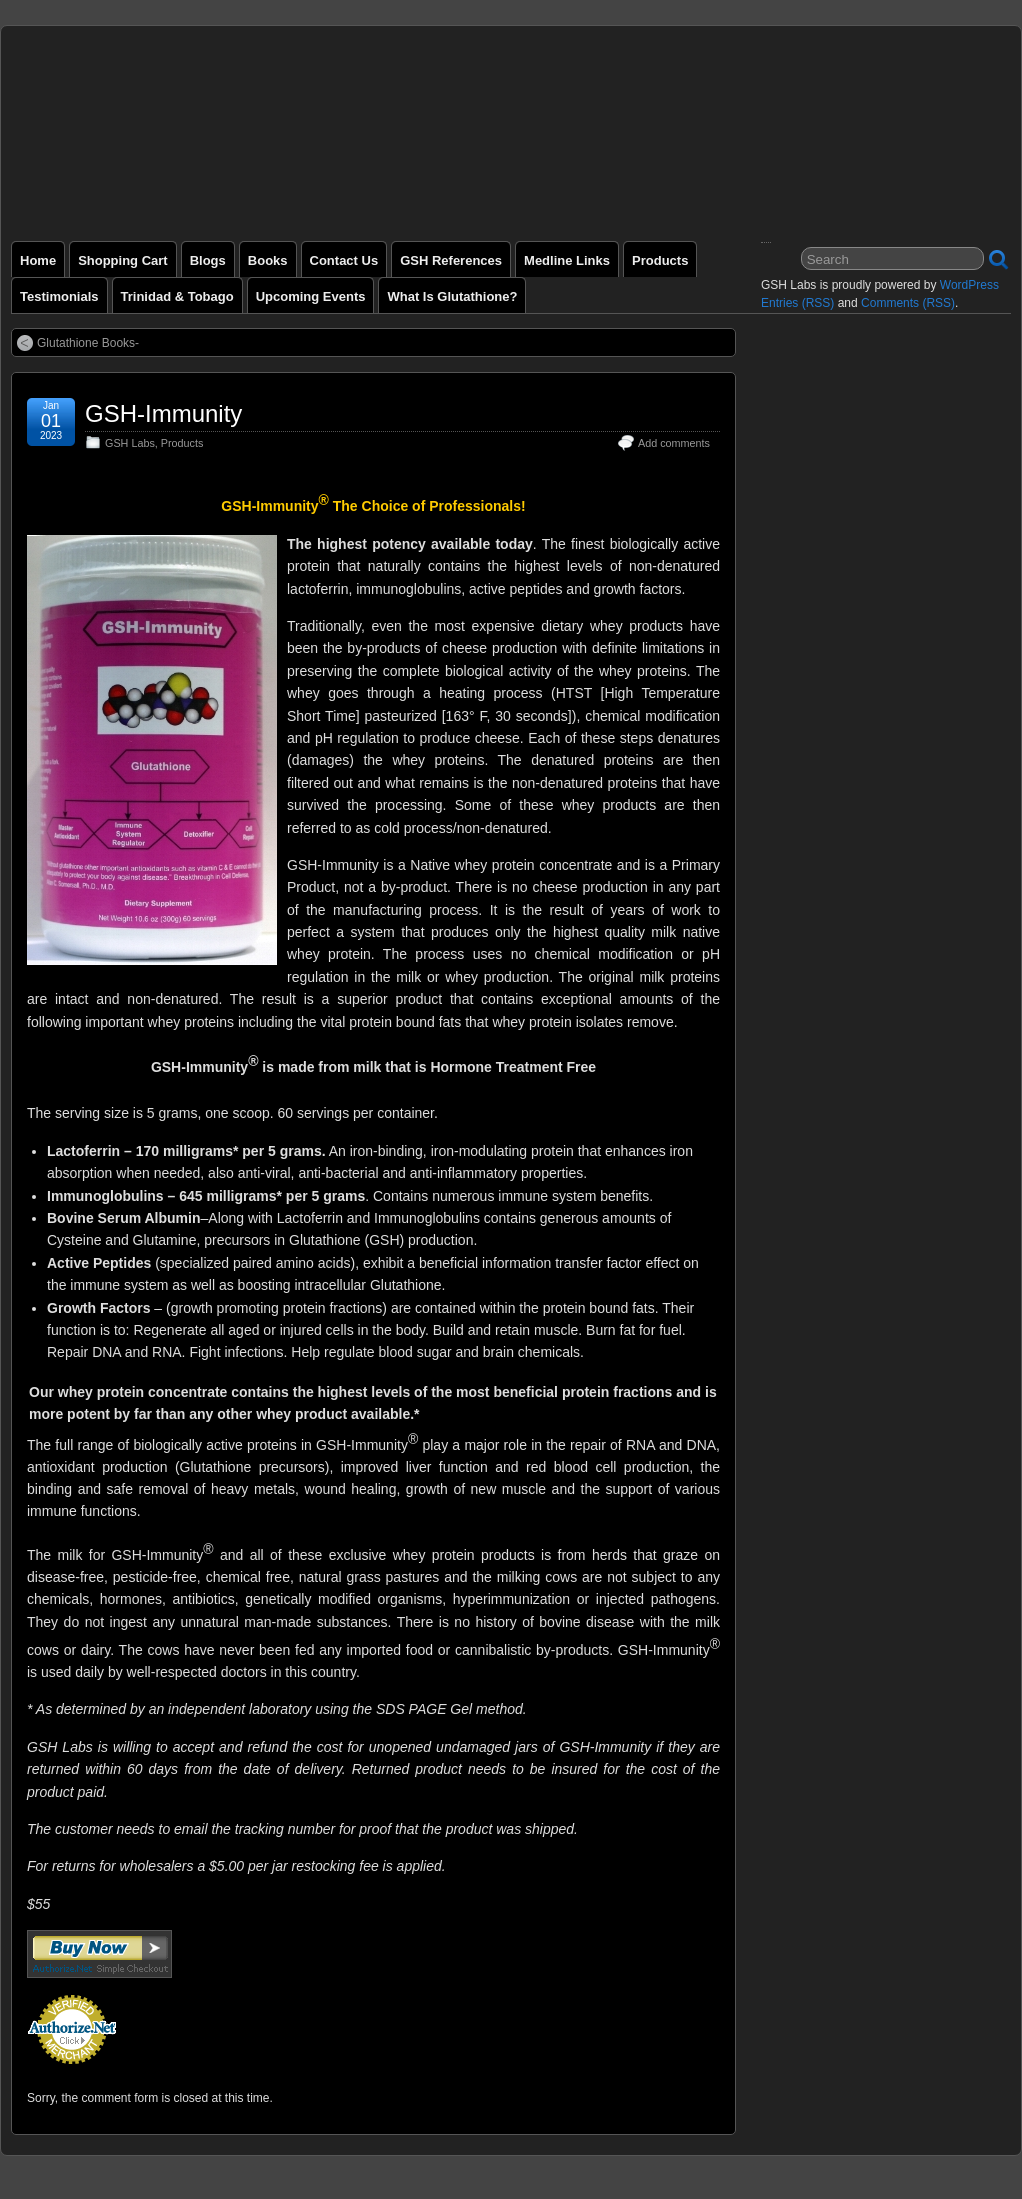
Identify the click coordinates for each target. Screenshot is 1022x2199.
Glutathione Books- (88, 343)
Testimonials (59, 296)
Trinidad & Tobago (177, 296)
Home (38, 260)
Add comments (674, 443)
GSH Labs (130, 443)
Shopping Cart (123, 260)
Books (268, 260)
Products (660, 260)
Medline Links (567, 260)
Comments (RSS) (908, 303)
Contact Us (344, 260)
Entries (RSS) (797, 303)
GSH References (451, 260)
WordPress (969, 285)
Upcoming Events (311, 296)
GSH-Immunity (163, 413)
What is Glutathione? (452, 296)
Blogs (208, 260)
